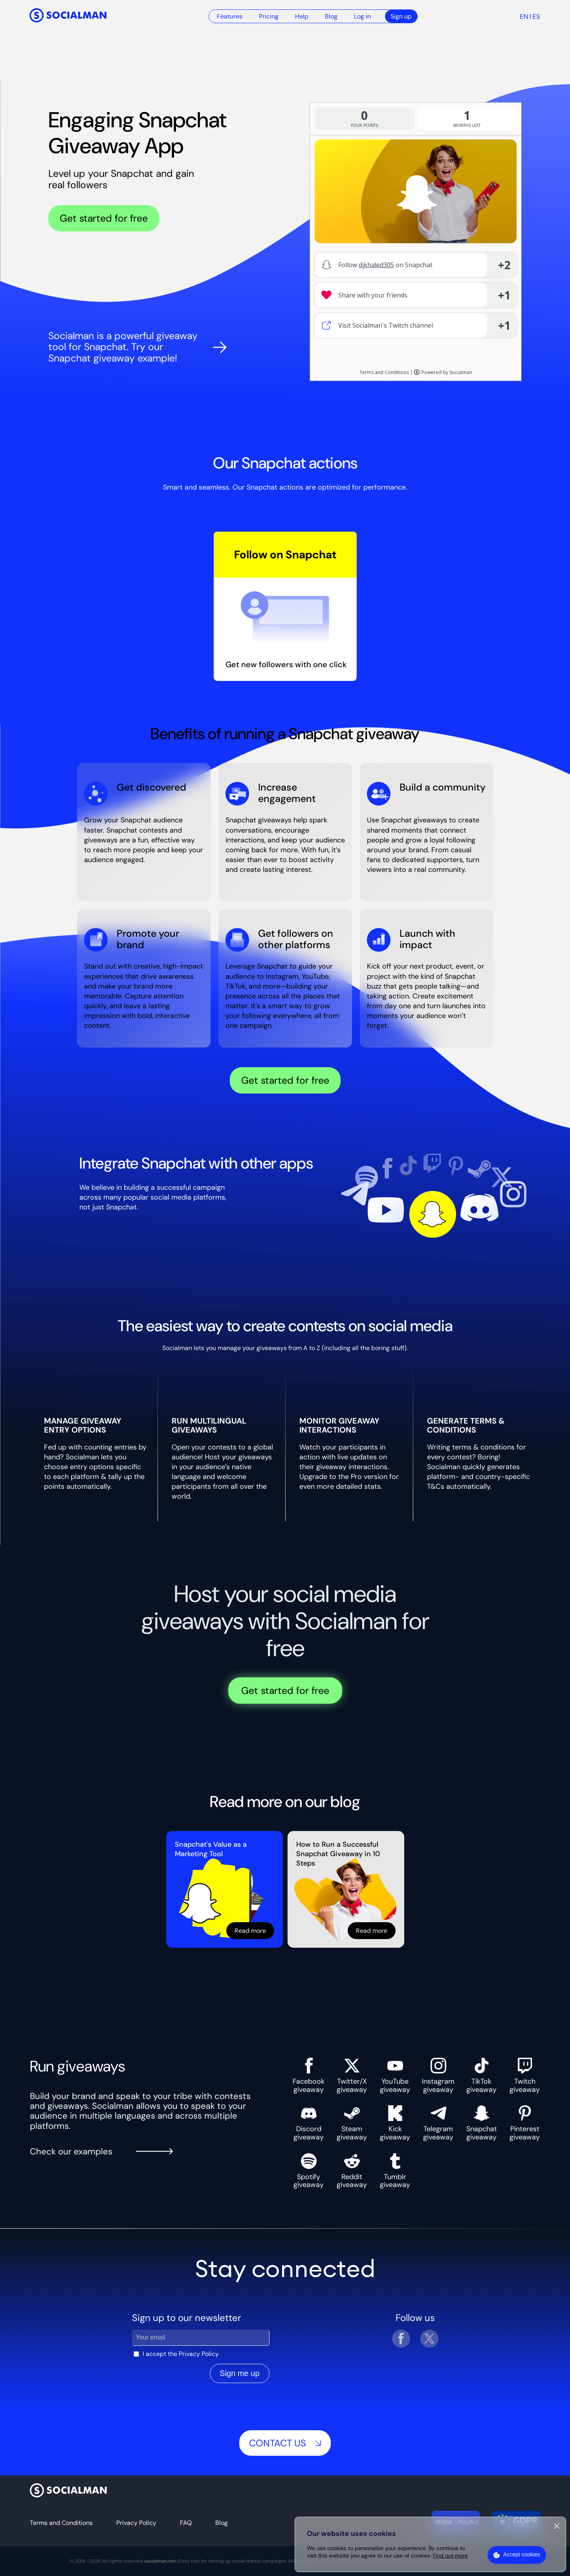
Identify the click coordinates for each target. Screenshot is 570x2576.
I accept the (181, 2354)
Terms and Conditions (61, 2523)
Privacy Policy (199, 2354)
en (524, 16)
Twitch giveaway (525, 2075)
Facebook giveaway (308, 2075)
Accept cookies (521, 2554)
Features (229, 16)
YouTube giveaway (395, 2075)
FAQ (186, 2523)
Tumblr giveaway (395, 2171)
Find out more (450, 2555)
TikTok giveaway (481, 2075)
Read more (250, 1930)
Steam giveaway (352, 2123)
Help (301, 16)
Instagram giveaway (438, 2075)
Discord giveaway (308, 2123)
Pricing (269, 16)
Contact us (285, 2443)
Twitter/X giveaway (352, 2075)
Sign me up (239, 2373)
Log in (362, 16)
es (536, 16)
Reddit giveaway (352, 2171)
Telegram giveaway (438, 2123)
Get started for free (104, 218)
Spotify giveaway (308, 2171)
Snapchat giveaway (481, 2123)
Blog (331, 16)
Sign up (401, 16)
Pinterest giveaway (525, 2123)
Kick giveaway (395, 2123)
